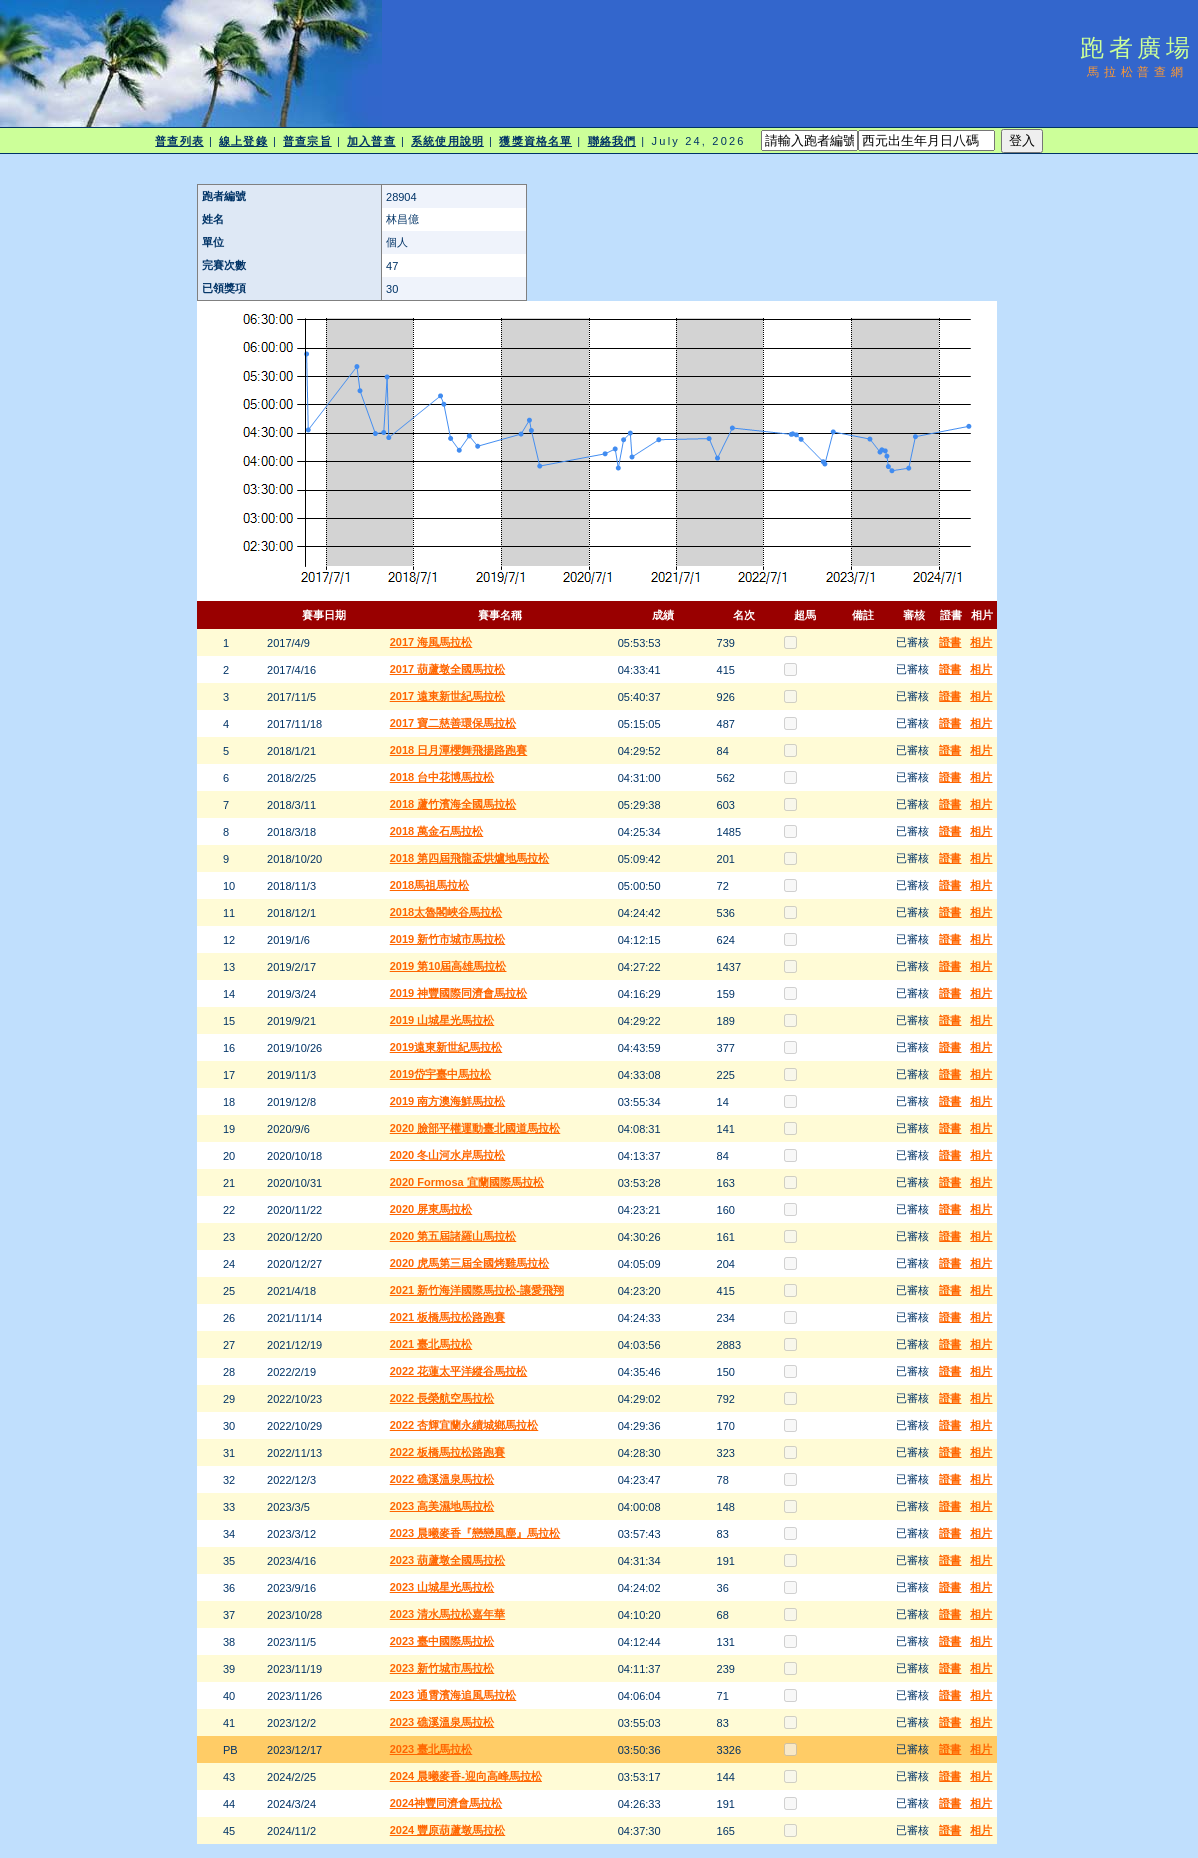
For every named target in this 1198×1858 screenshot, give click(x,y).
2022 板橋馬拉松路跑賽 (448, 1452)
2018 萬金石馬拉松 (437, 831)
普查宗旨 (307, 141)
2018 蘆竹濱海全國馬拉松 (453, 804)
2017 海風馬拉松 (431, 642)
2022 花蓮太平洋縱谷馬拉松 (459, 1371)
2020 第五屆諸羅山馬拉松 (453, 1236)
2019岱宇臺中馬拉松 (440, 1074)
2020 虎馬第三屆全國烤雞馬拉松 (470, 1263)
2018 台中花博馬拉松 (442, 777)
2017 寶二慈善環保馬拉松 (453, 723)
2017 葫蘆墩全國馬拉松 (448, 669)
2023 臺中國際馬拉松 (442, 1641)
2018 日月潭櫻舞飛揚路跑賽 (459, 750)
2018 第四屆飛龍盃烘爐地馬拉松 (470, 858)
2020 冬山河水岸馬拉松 (448, 1155)
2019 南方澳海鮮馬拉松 (448, 1101)
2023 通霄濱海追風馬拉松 (453, 1695)
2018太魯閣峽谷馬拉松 (446, 912)
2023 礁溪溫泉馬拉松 (442, 1722)
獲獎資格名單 (535, 141)
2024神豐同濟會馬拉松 (446, 1803)
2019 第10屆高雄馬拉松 (448, 966)
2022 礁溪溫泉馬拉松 (442, 1479)
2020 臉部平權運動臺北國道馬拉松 (475, 1128)
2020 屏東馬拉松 (431, 1209)
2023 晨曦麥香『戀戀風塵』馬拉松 (475, 1533)
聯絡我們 (612, 141)
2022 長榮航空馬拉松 (442, 1398)
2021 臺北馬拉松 (431, 1344)
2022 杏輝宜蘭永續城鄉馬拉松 (464, 1425)
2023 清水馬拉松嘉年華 (448, 1614)
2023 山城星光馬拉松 (442, 1587)
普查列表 (179, 141)
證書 (950, 642)
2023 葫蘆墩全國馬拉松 (448, 1560)
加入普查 (371, 141)
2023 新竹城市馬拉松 (442, 1668)
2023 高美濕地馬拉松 (442, 1506)
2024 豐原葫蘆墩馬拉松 (448, 1830)
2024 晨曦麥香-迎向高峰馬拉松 (466, 1776)
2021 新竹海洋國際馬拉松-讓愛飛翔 (477, 1290)
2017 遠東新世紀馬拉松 (448, 696)
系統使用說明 (447, 141)
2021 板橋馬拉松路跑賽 (448, 1317)
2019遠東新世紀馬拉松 (446, 1047)
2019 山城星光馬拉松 (442, 1020)
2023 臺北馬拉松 (431, 1749)
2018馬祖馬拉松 (429, 885)
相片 (981, 642)
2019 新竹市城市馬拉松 (448, 939)
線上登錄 (243, 141)
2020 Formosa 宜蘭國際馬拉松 (467, 1182)
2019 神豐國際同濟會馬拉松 (459, 993)
